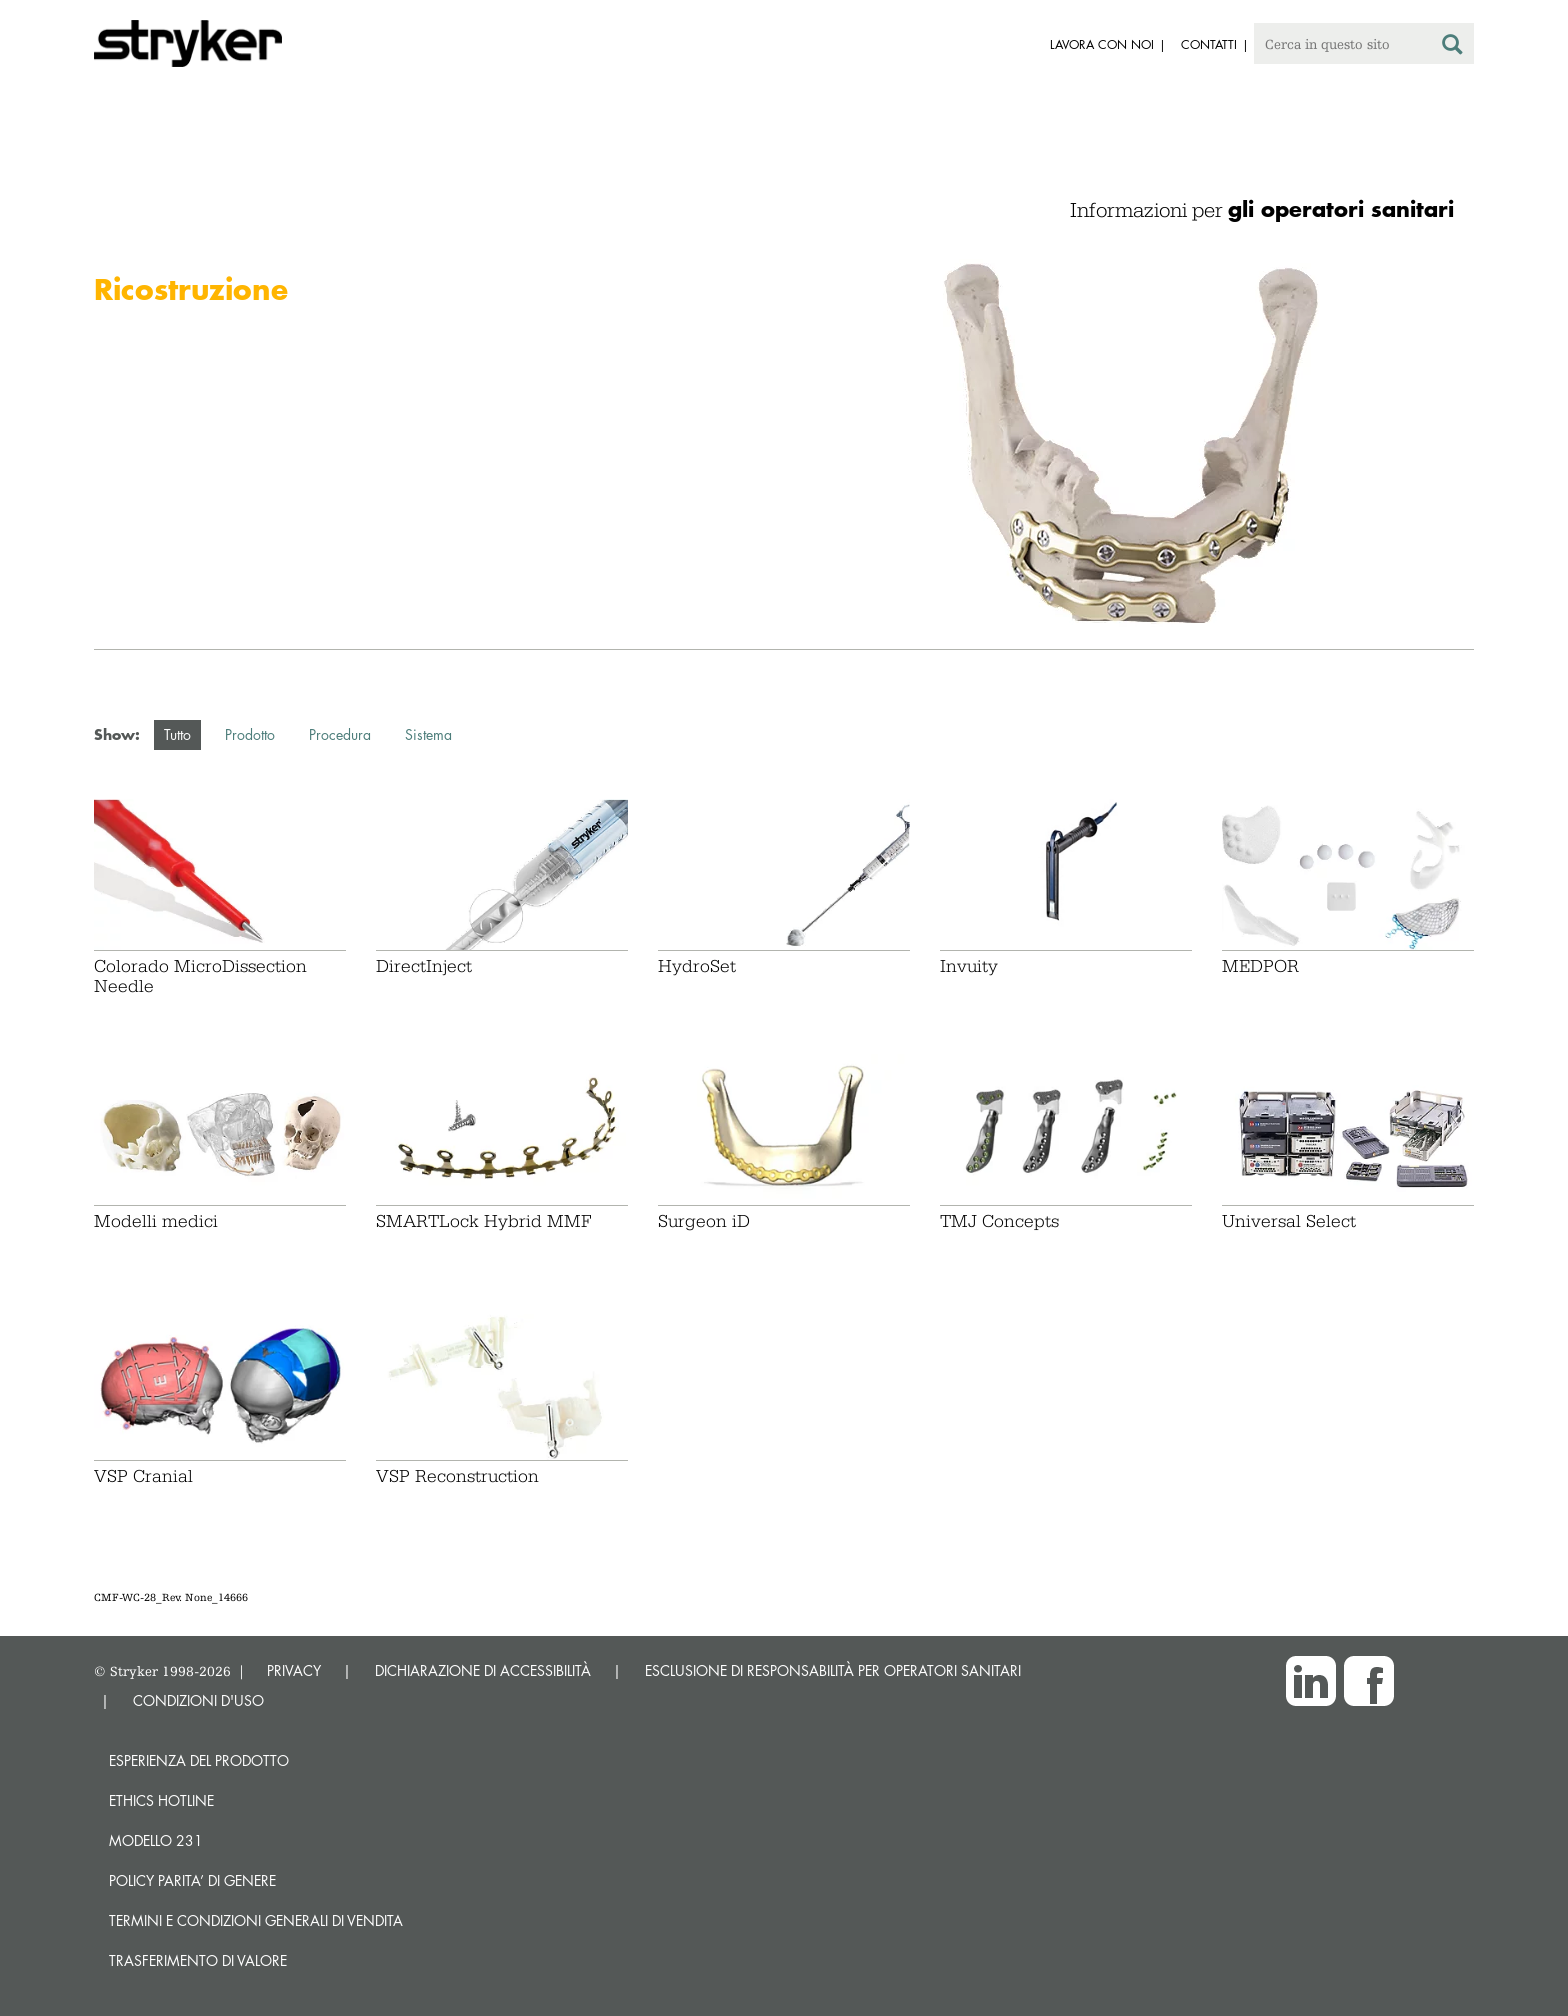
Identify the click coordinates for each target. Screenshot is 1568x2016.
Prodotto (250, 734)
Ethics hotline (161, 1800)
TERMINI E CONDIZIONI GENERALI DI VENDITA (256, 1920)
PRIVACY (294, 1670)
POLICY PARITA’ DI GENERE (192, 1880)
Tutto (177, 734)
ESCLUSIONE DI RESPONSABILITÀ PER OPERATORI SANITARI (833, 1670)
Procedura (340, 734)
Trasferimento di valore (198, 1960)
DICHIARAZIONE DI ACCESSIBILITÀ (483, 1670)
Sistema (428, 734)
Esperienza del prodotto (199, 1760)
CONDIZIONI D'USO (198, 1700)
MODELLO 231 (156, 1840)
